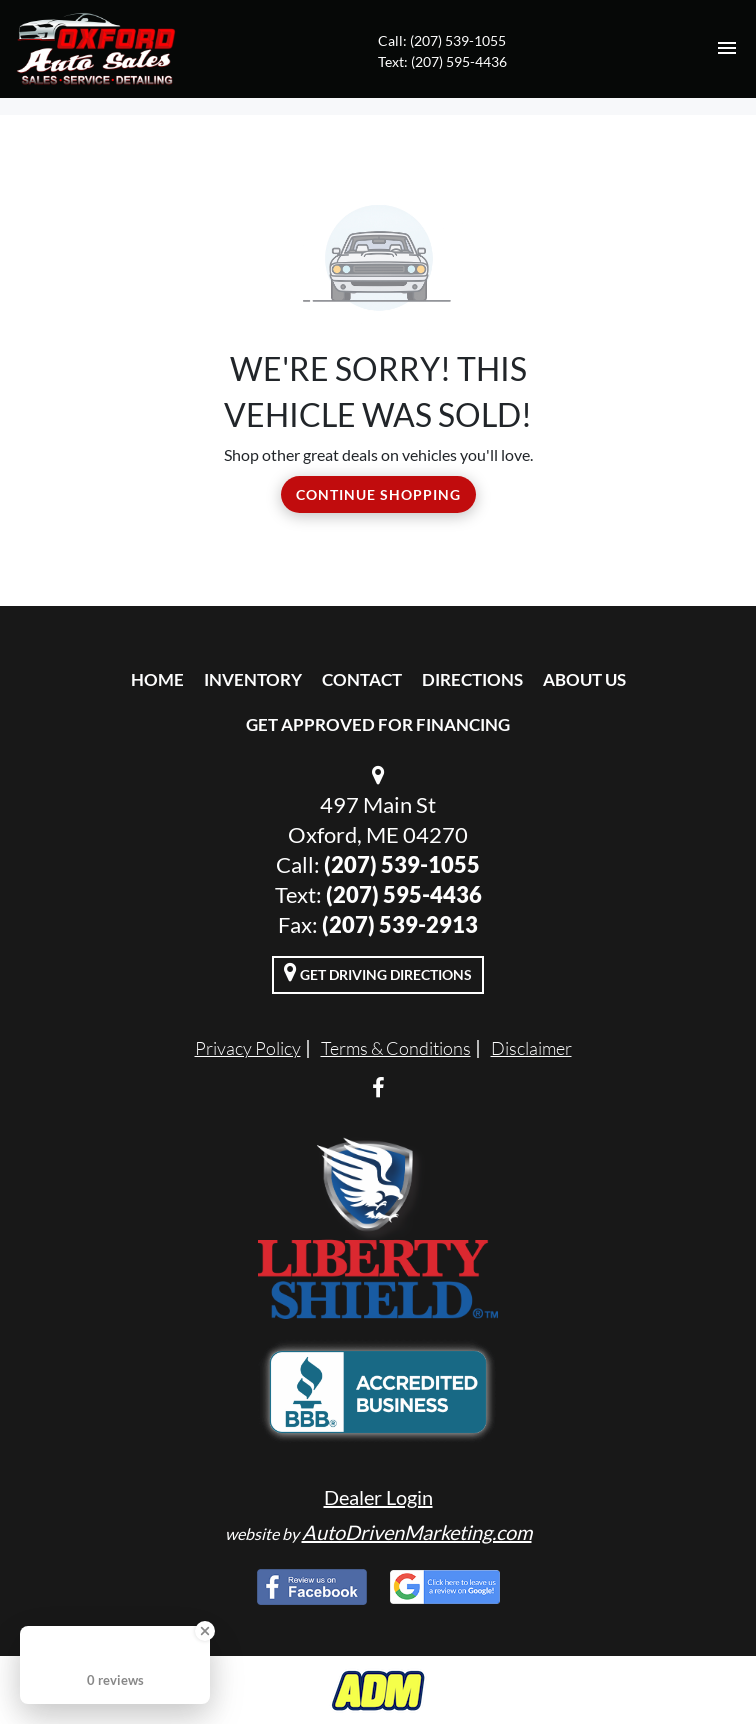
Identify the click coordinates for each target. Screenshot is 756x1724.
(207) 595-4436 (404, 894)
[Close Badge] (205, 1631)
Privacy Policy (248, 1048)
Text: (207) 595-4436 (442, 61)
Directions (472, 679)
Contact (362, 679)
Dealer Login (378, 1497)
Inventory (253, 679)
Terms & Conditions (396, 1048)
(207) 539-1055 (402, 864)
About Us (584, 679)
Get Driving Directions (378, 972)
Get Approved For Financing (378, 724)
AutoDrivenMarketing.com (417, 1532)
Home (157, 679)
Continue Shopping (378, 494)
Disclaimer (531, 1048)
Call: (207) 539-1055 (442, 40)
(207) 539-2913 (400, 924)
